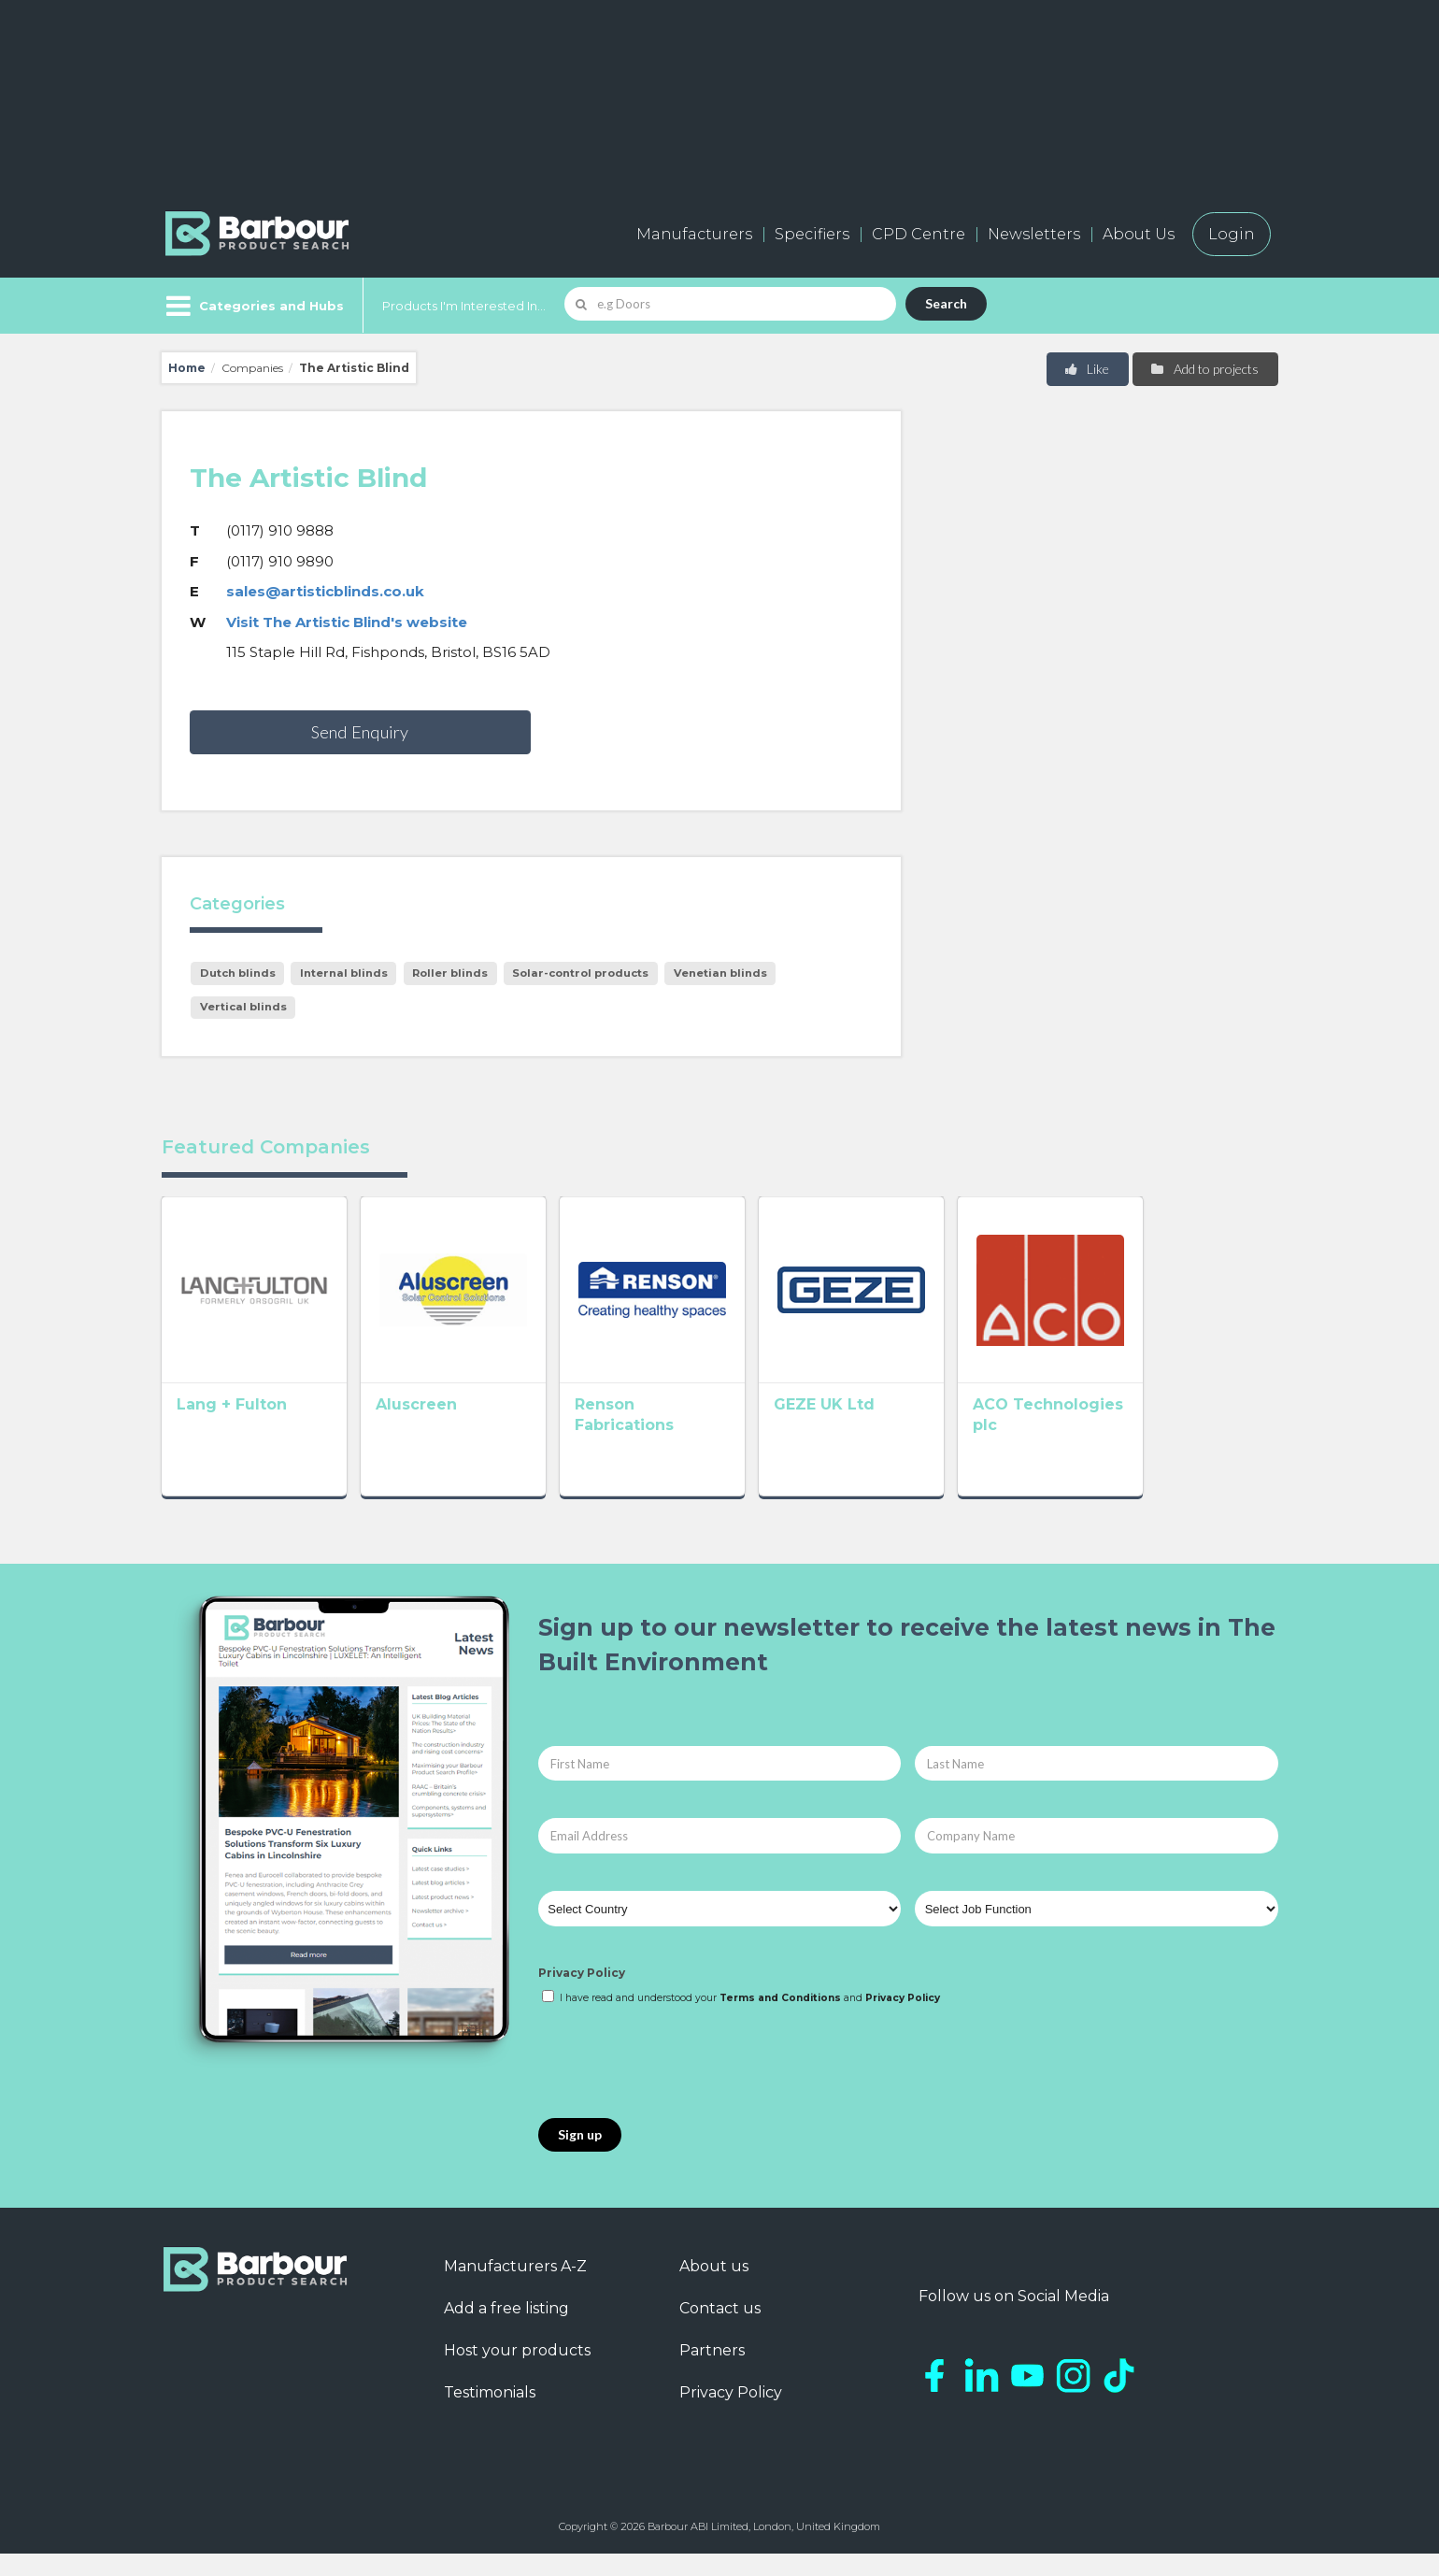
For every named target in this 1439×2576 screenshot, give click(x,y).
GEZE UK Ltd (905, 1431)
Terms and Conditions (780, 2019)
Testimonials (489, 2414)
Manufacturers (694, 234)
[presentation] (680, 2084)
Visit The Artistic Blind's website (346, 622)
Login (1231, 234)
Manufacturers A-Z (515, 2288)
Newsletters (1034, 234)
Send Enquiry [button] (359, 732)
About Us (1139, 234)
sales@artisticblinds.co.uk (325, 591)
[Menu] (253, 306)
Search (946, 303)
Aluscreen (443, 1431)
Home (187, 368)
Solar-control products (580, 973)
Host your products (517, 2372)
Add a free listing (506, 2330)
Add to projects (1204, 369)
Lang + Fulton (232, 1431)
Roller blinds (450, 973)
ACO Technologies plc (1171, 1431)
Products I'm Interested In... (464, 305)
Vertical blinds (243, 1006)
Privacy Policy (581, 1995)
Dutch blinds (238, 973)
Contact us (720, 2330)
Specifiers (812, 234)
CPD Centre (918, 234)
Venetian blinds (720, 973)
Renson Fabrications (710, 1431)
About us (713, 2288)
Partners (712, 2372)
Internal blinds (344, 973)
